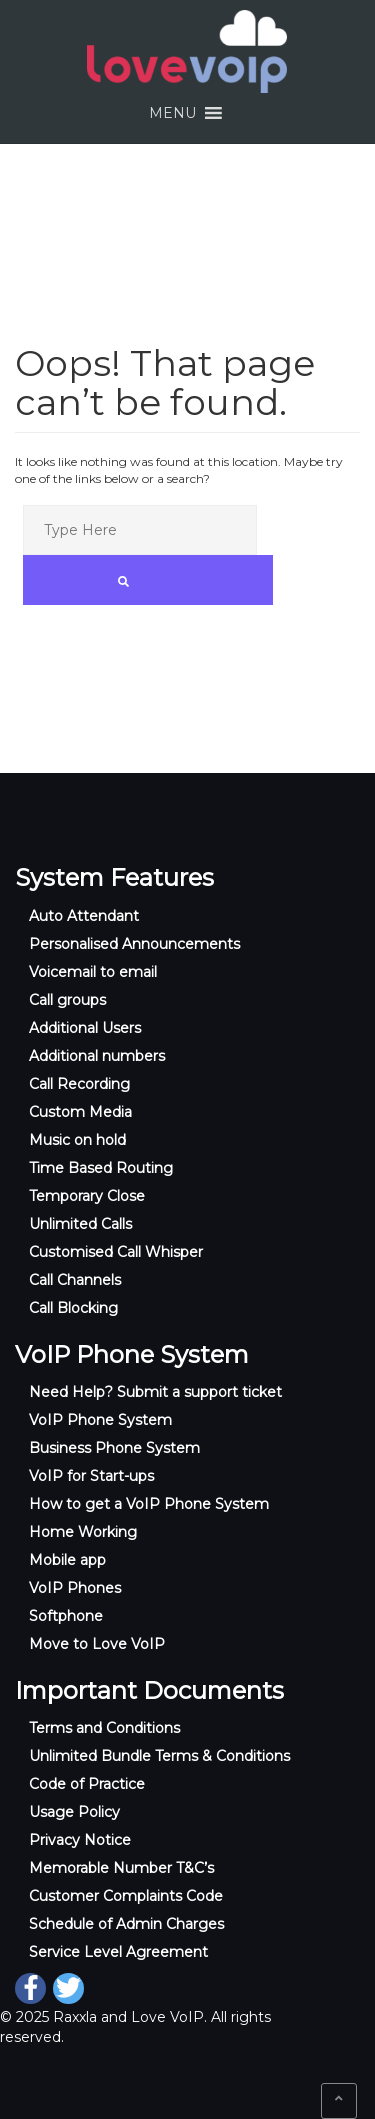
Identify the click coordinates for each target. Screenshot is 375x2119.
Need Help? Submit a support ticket (155, 1392)
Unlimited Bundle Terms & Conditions (159, 1756)
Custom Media (80, 1112)
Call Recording (79, 1084)
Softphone (66, 1616)
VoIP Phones (75, 1588)
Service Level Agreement (118, 1952)
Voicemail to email (93, 972)
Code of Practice (87, 1784)
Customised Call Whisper (116, 1252)
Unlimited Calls (80, 1224)
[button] (172, 113)
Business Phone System (114, 1448)
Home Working (83, 1532)
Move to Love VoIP (97, 1644)
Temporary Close (87, 1196)
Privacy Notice (80, 1840)
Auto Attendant (84, 916)
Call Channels (75, 1280)
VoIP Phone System (100, 1420)
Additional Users (85, 1028)
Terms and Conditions (104, 1728)
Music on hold (77, 1140)
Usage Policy (74, 1812)
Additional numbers (97, 1056)
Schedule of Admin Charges (126, 1924)
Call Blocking (73, 1308)
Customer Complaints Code (126, 1896)
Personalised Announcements (134, 944)
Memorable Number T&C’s (121, 1868)
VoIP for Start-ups (91, 1476)
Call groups (67, 1000)
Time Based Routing (101, 1168)
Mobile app (67, 1560)
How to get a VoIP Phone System (149, 1504)
